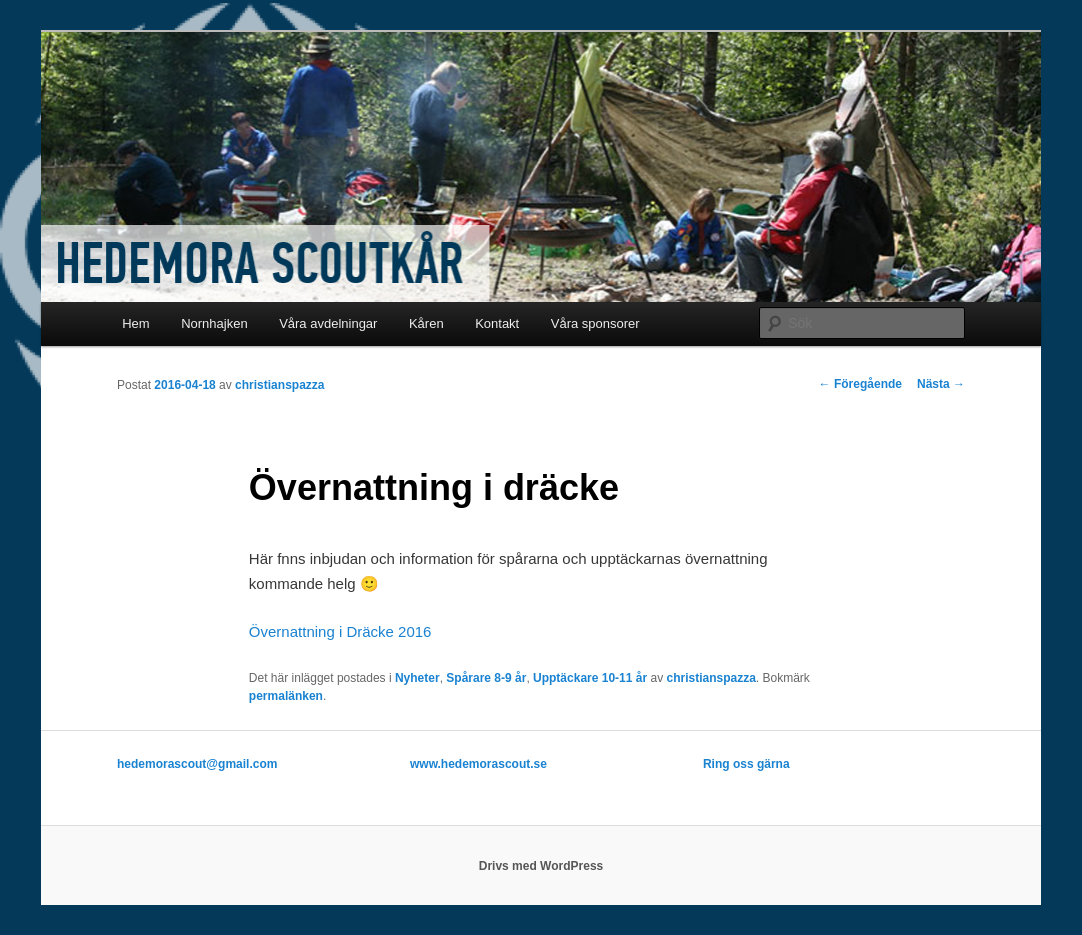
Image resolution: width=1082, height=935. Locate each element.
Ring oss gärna (746, 764)
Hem (135, 323)
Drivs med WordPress (541, 866)
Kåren (426, 323)
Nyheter (417, 678)
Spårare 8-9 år (486, 678)
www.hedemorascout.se (478, 764)
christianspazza (279, 385)
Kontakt (497, 323)
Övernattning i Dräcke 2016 (340, 631)
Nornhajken (214, 323)
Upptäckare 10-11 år (590, 678)
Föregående (860, 384)
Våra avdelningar (328, 323)
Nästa (941, 384)
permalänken (286, 696)
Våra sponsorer (595, 323)
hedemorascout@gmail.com (197, 764)
